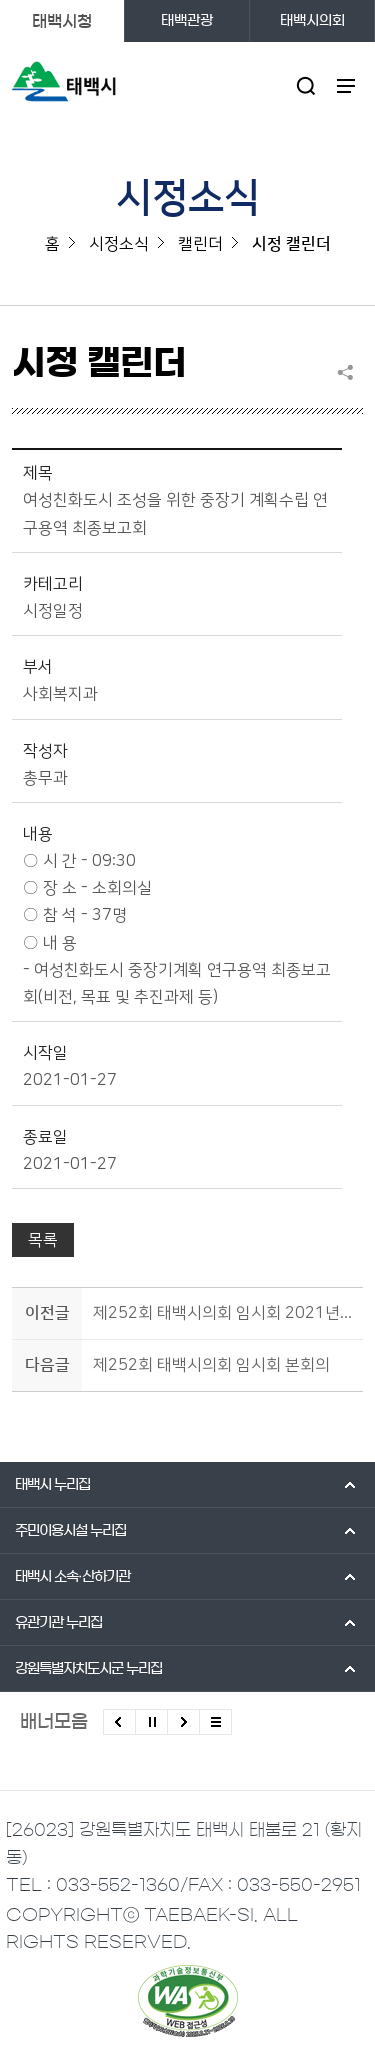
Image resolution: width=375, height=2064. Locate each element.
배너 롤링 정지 (151, 1722)
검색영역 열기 (306, 85)
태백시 (52, 1485)
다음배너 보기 (183, 1722)
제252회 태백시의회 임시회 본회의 (211, 1365)
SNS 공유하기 (350, 372)
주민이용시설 (70, 1531)
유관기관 (58, 1623)
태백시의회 (312, 21)
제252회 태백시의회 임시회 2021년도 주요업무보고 (224, 1313)
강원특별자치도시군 (88, 1669)
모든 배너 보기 (215, 1722)
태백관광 (187, 21)
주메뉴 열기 (346, 85)
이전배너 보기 (119, 1722)
